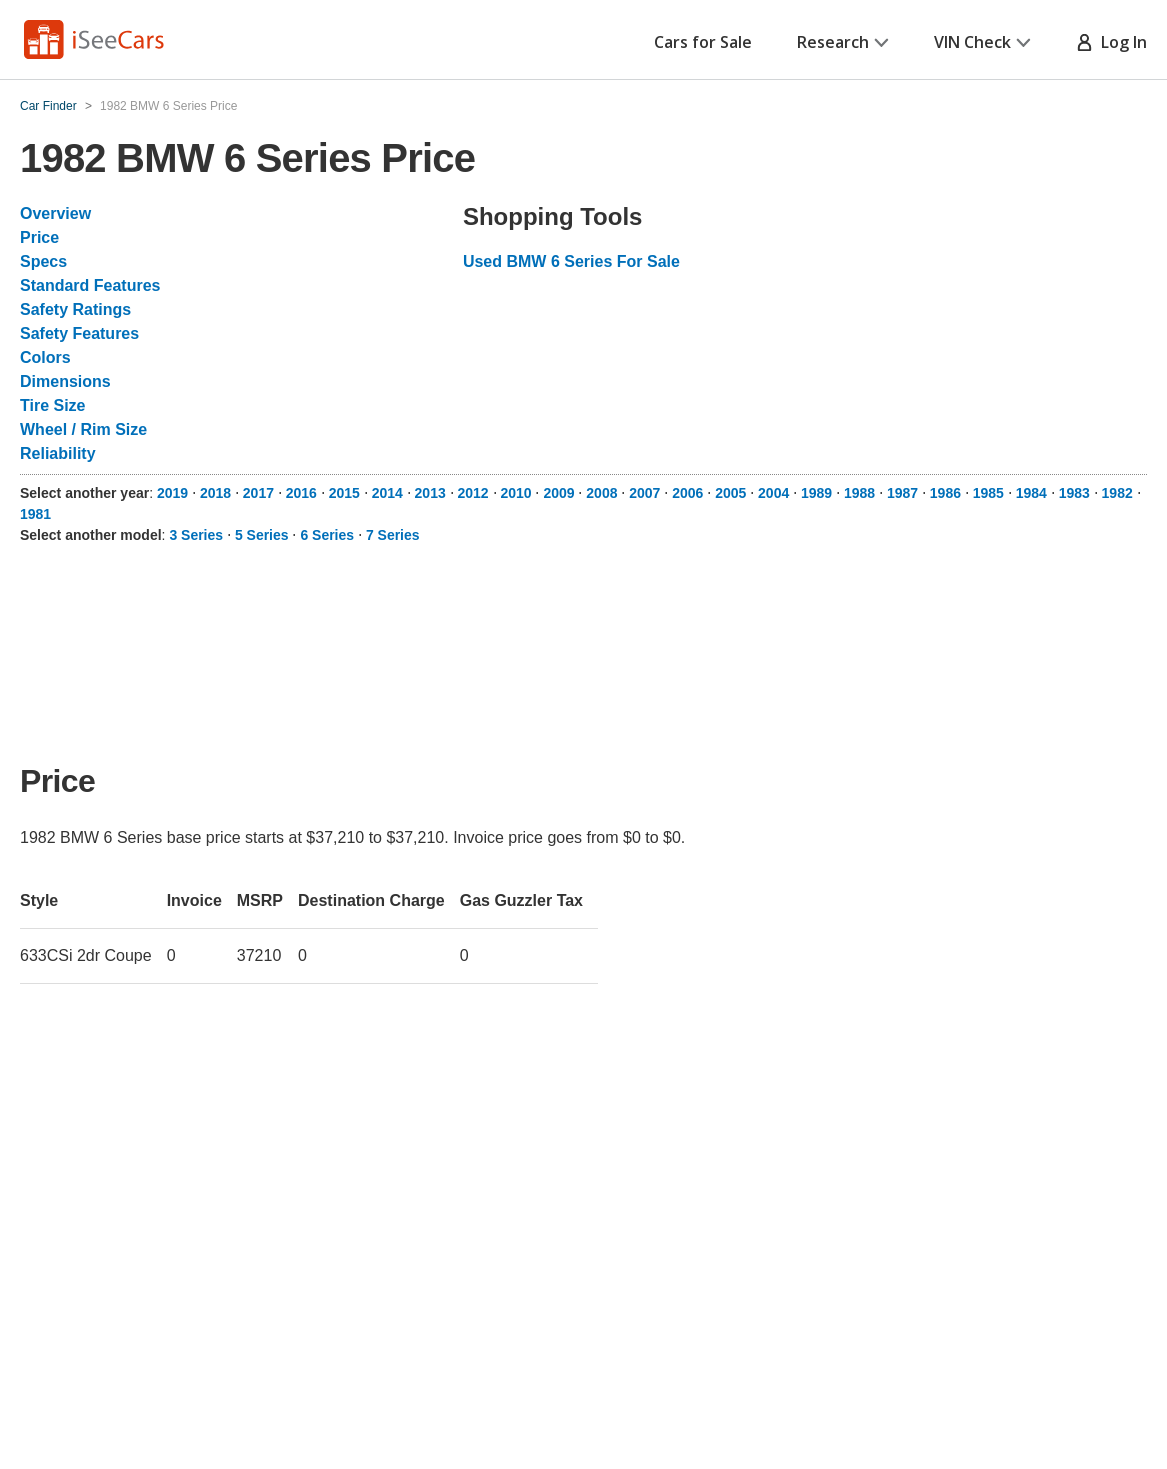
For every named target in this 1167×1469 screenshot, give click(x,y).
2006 (687, 493)
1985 (988, 493)
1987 (902, 493)
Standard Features (90, 285)
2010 (515, 493)
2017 (258, 493)
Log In (1111, 42)
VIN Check (982, 42)
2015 (344, 493)
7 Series (393, 535)
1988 (859, 493)
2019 (172, 493)
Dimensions (65, 381)
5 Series (262, 535)
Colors (45, 357)
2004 (773, 493)
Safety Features (79, 333)
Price (39, 237)
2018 (215, 493)
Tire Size (53, 405)
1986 (945, 493)
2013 (430, 493)
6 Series (327, 535)
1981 (35, 514)
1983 (1074, 493)
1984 (1031, 493)
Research (843, 42)
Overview (55, 213)
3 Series (196, 535)
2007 (644, 493)
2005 (730, 493)
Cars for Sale (703, 42)
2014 (387, 493)
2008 (601, 493)
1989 (816, 493)
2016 (301, 493)
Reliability (58, 453)
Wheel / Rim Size (83, 429)
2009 (558, 493)
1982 (1117, 493)
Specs (43, 261)
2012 (473, 493)
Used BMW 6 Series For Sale (571, 261)
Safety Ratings (75, 309)
